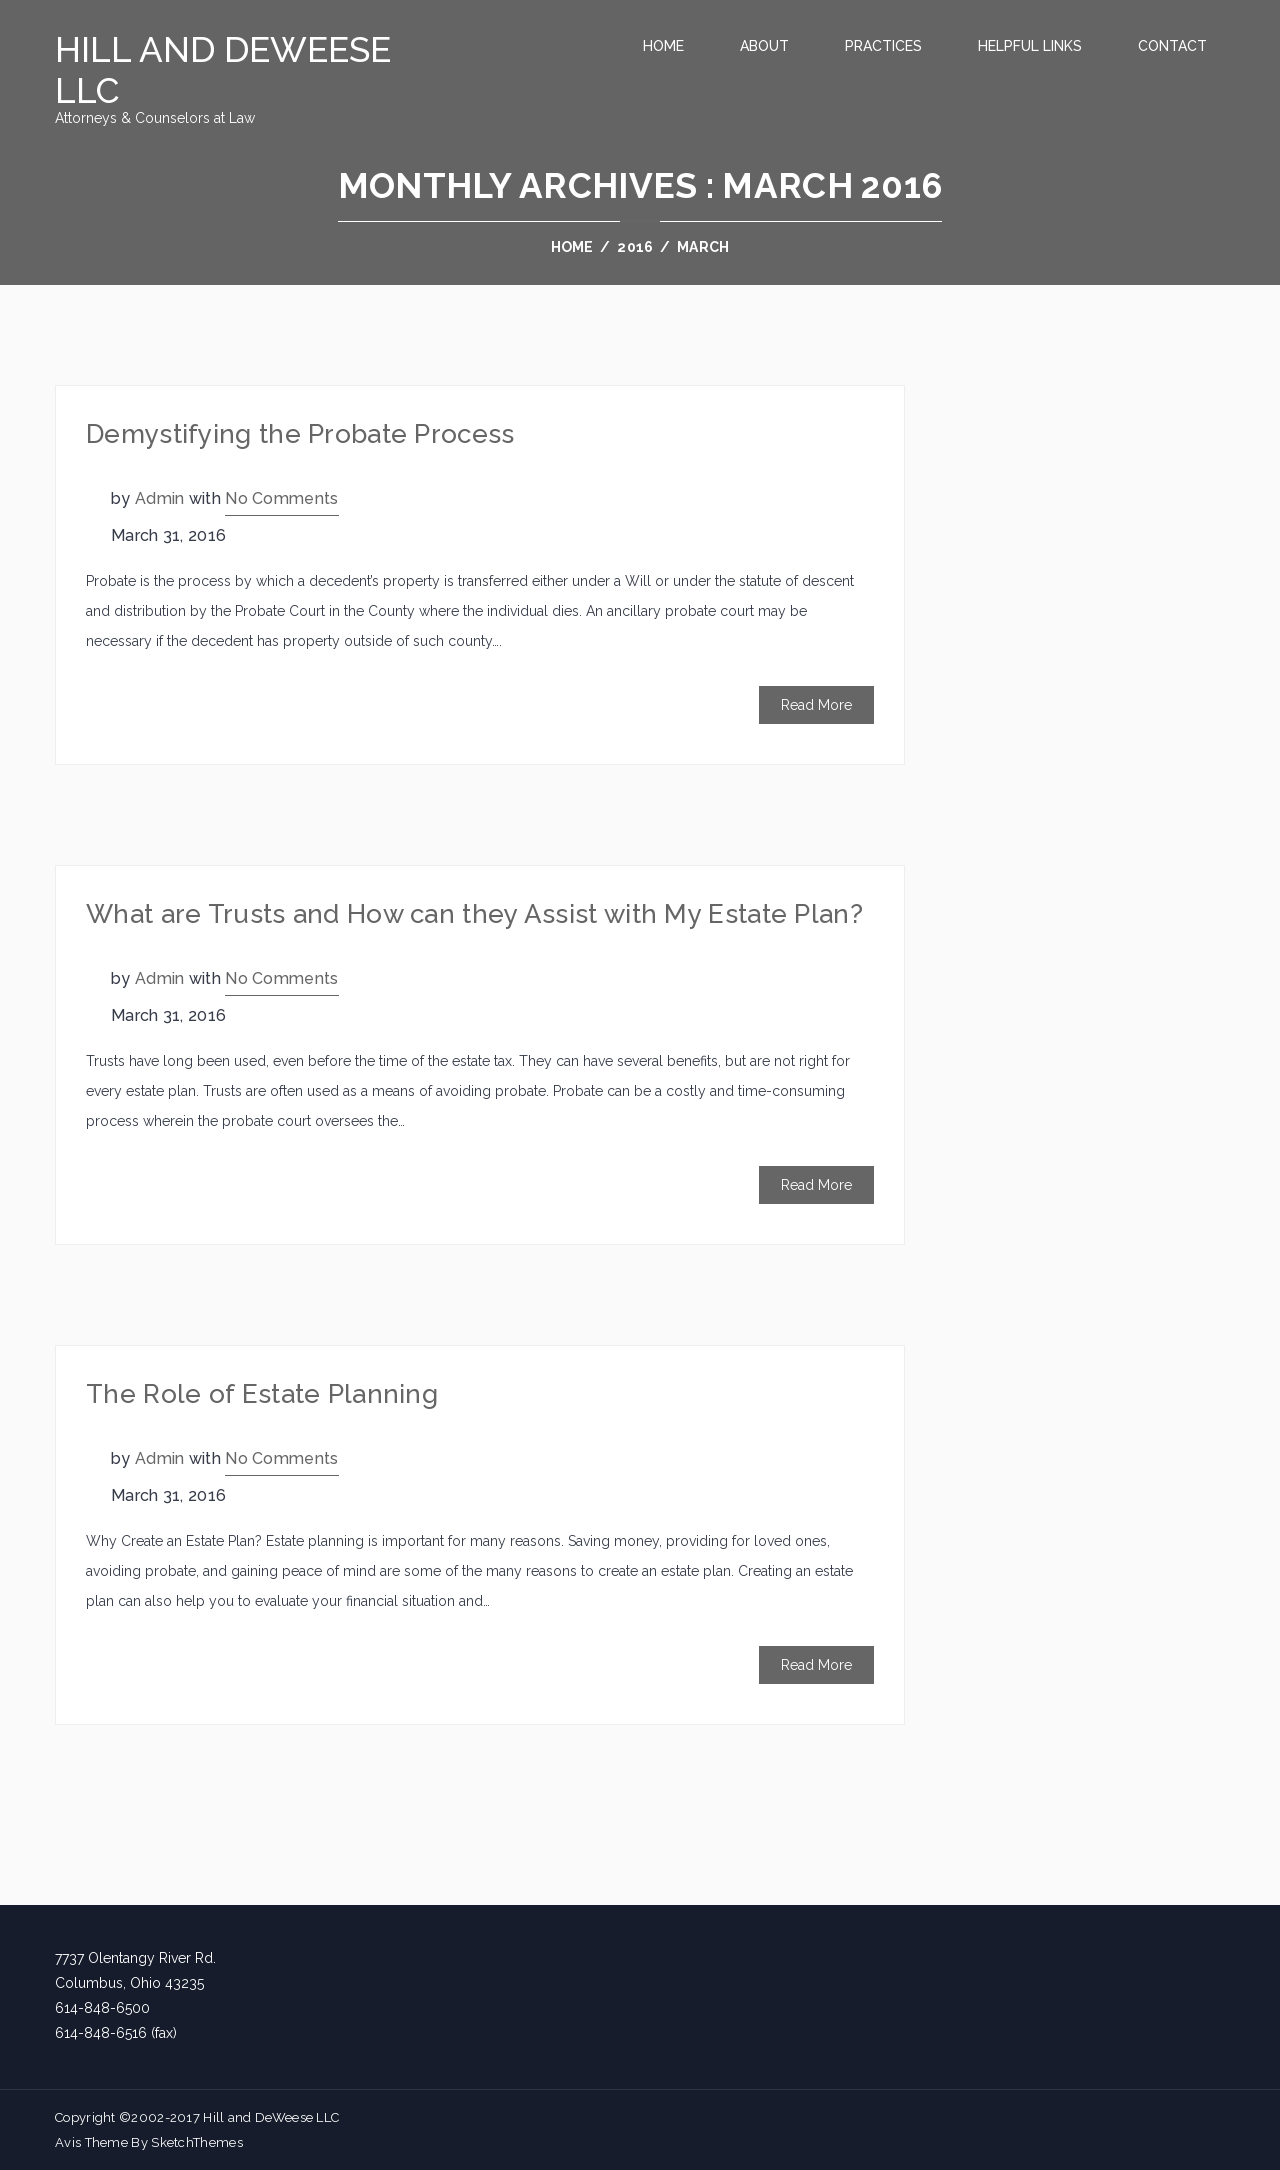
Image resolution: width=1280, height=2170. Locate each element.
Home (663, 46)
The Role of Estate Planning (262, 1394)
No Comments (281, 498)
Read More (816, 705)
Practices (883, 46)
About (764, 46)
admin (160, 498)
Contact (1172, 46)
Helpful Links (1030, 46)
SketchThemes (197, 2142)
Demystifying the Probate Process (300, 434)
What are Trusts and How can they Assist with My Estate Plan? (474, 914)
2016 (635, 247)
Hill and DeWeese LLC (223, 70)
